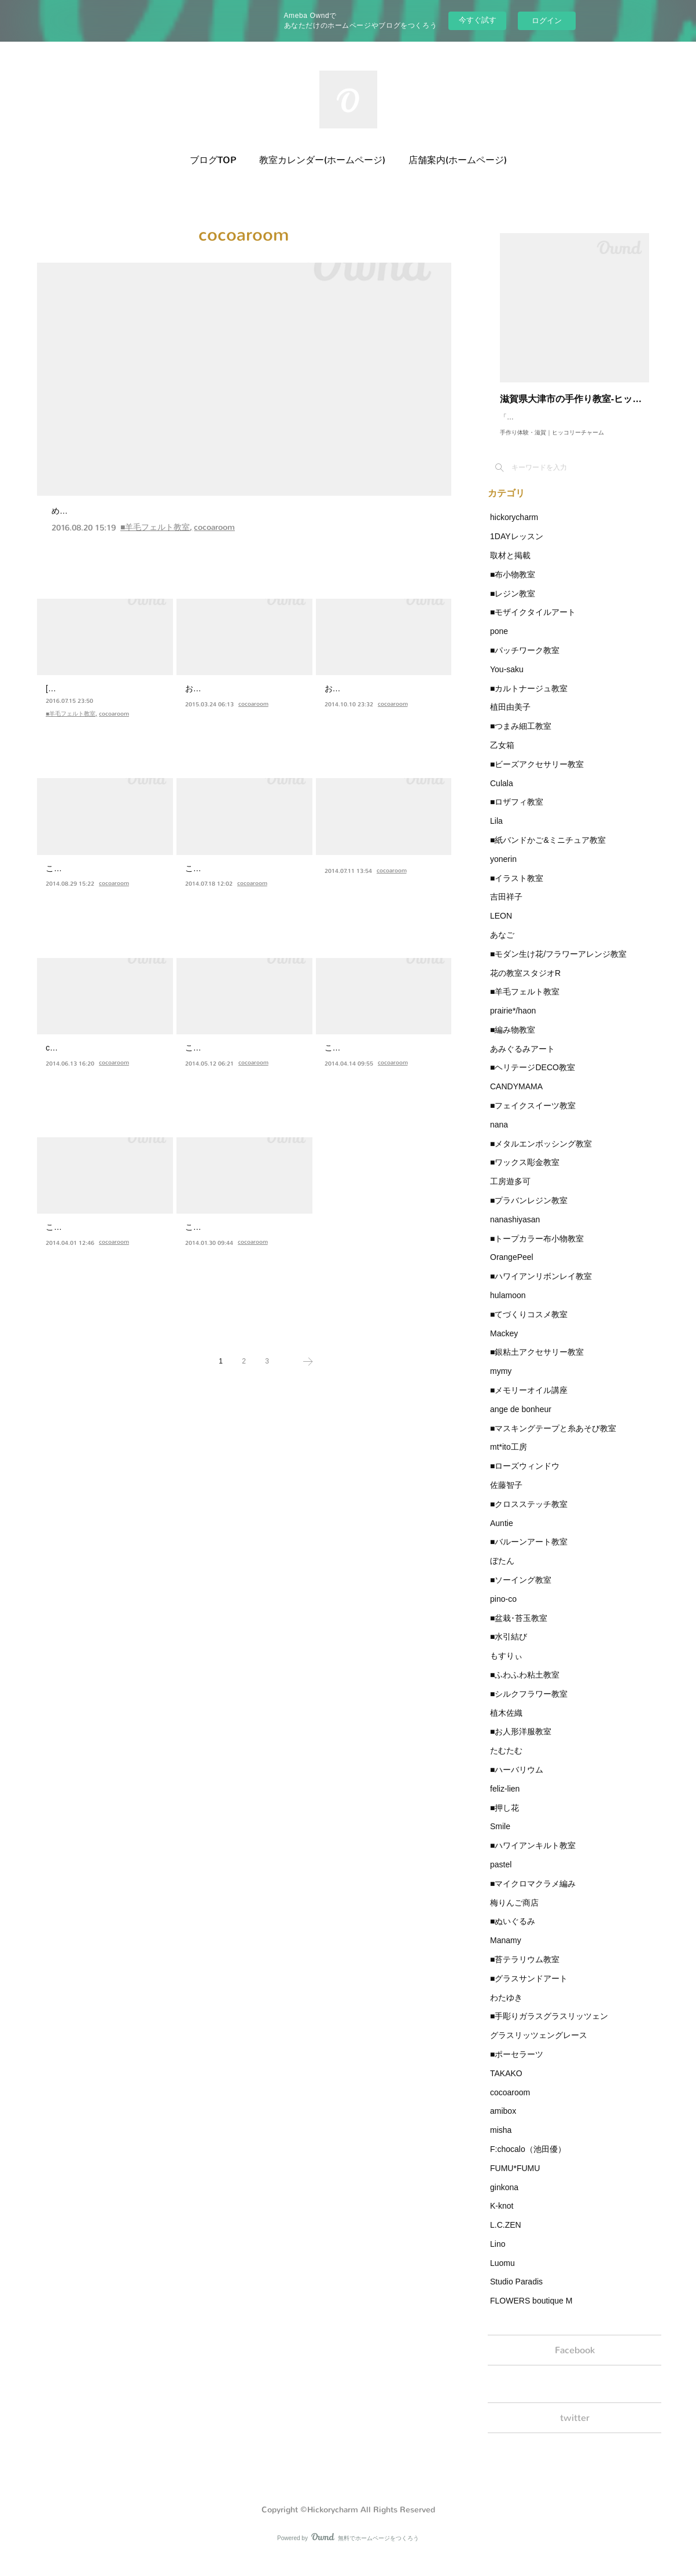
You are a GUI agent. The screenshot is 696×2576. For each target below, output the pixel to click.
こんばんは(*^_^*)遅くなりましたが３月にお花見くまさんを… (102, 1249)
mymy (500, 1382)
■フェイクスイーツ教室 (533, 1117)
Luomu (502, 2274)
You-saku (507, 681)
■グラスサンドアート (529, 1990)
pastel (500, 1876)
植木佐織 (506, 1724)
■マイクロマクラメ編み (533, 1895)
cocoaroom (214, 555)
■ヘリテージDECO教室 (532, 1079)
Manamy (505, 1951)
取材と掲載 (510, 567)
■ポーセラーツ (516, 2065)
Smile (500, 1837)
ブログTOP (213, 160)
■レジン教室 (512, 605)
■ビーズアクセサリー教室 (537, 775)
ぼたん (502, 1572)
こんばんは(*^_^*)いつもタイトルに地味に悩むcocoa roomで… (242, 890)
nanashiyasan (515, 1231)
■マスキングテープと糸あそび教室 (553, 1439)
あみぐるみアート (522, 1060)
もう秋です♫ (358, 690)
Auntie (501, 1534)
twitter (575, 2434)
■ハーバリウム (516, 1781)
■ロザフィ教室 (516, 813)
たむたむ (506, 1762)
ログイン (547, 20)
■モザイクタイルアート (533, 623)
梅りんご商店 (514, 1914)
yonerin (503, 870)
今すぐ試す (477, 20)
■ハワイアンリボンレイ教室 (541, 1287)
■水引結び (508, 1648)
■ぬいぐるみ (512, 1932)
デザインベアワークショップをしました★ (161, 510)
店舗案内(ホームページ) (457, 160)
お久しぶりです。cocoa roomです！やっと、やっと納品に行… (242, 711)
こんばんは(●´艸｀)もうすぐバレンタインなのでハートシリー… (244, 1249)
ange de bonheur (520, 1420)
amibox (503, 2122)
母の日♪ (345, 1049)
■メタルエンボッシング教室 (541, 1155)
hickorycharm (514, 528)
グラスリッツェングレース (538, 2046)
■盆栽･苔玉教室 (518, 1629)
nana (499, 1136)
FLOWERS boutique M (531, 2312)
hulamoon (508, 1306)
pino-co (503, 1610)
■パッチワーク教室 (524, 661)
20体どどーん (360, 870)
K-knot (501, 2217)
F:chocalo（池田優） (528, 2160)
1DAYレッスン (516, 547)
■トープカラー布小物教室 (537, 1250)
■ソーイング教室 (520, 1591)
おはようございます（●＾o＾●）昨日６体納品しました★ (378, 711)
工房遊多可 (510, 1192)
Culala (501, 794)
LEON (501, 927)
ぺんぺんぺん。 (225, 870)
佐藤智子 (506, 1496)
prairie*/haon (513, 1022)
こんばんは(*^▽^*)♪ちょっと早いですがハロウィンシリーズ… (102, 890)
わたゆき (506, 2009)
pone (499, 642)
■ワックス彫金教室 (524, 1173)
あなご (502, 946)
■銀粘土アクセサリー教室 (537, 1363)
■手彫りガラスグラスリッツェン (549, 2027)
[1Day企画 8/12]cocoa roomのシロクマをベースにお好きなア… (104, 711)
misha (500, 2141)
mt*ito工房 (508, 1458)
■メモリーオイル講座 (529, 1401)
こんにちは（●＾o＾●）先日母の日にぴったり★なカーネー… (381, 1070)
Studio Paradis (516, 2293)
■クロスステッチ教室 (529, 1515)
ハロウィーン (80, 870)
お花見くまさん (86, 1228)
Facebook (575, 2363)
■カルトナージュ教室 (529, 700)
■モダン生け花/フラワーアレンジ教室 (558, 965)
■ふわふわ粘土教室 (524, 1686)
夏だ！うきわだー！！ (103, 1049)
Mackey (504, 1345)
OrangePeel (511, 1268)
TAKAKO (506, 2084)
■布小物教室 (512, 586)
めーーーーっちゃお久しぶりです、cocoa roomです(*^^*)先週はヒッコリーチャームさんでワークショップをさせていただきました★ (240, 533)
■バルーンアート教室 (529, 1553)
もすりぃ (506, 1667)
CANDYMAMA (516, 1098)
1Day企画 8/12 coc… (102, 690)
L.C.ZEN (505, 2236)
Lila (496, 832)
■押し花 (504, 1819)
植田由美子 (510, 718)
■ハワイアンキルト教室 (533, 1857)
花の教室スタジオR (525, 984)
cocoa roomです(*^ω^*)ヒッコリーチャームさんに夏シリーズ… (104, 1070)
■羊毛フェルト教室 (155, 555)
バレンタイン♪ (222, 1228)
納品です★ (214, 690)
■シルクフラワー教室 (529, 1705)
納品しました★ (225, 1049)
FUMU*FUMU (515, 2179)
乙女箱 (502, 756)
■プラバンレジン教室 (529, 1212)
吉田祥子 (506, 908)
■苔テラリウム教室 (524, 1971)
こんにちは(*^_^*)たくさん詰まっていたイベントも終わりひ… (242, 1070)
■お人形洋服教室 (520, 1743)
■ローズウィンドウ (524, 1477)
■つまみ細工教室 (520, 737)
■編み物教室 (512, 1041)
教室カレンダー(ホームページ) (322, 160)
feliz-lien (505, 1800)
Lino (497, 2255)
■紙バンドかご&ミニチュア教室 (548, 851)
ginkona (504, 2198)
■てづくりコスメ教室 (529, 1326)
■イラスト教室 (516, 889)
